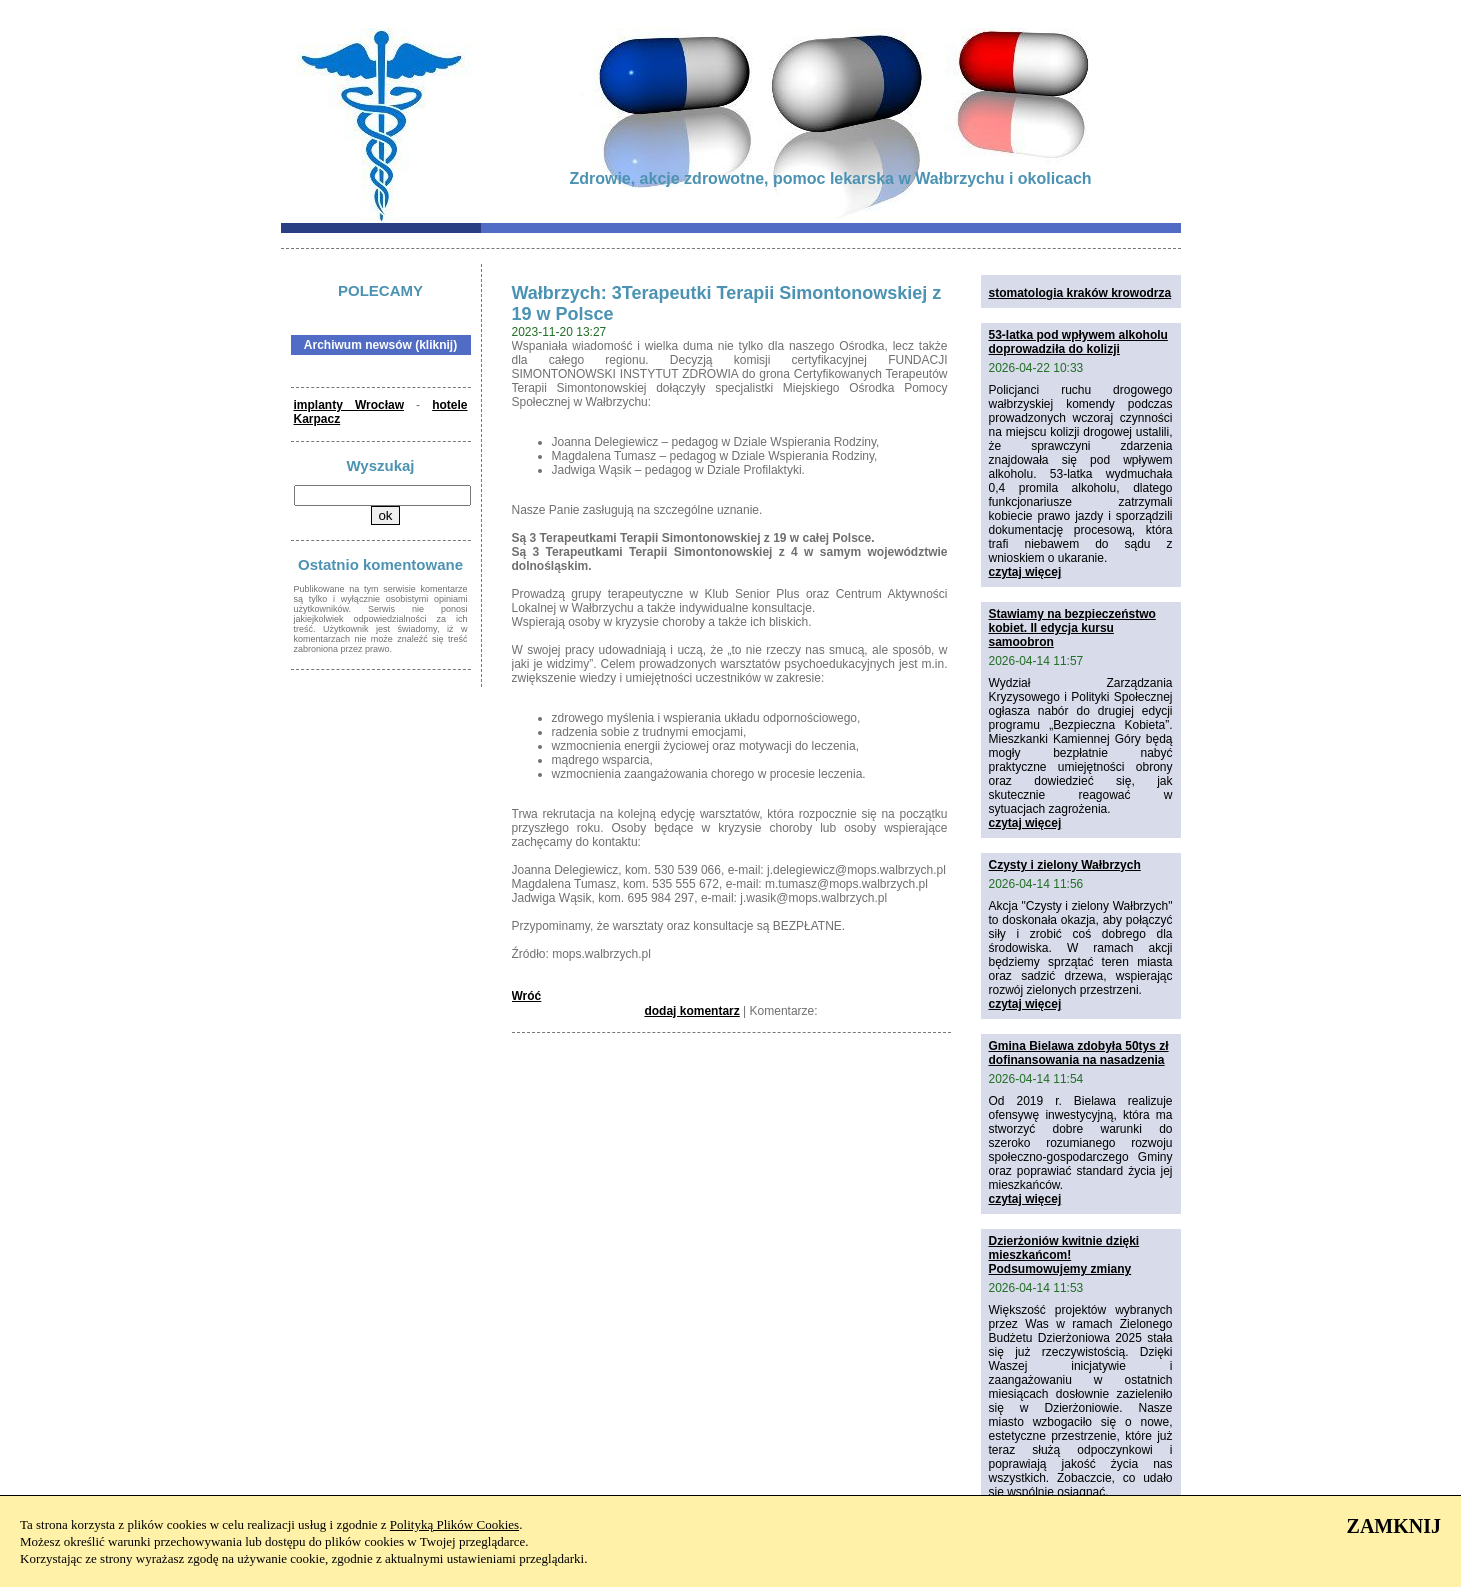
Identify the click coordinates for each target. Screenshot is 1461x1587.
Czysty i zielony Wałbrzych (1065, 865)
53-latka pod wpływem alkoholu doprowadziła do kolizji (1078, 342)
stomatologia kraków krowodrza (1080, 293)
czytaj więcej (1025, 572)
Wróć (527, 996)
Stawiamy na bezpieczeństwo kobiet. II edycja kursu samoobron (1072, 628)
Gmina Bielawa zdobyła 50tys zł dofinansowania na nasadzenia (1079, 1053)
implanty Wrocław (349, 405)
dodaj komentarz (691, 1011)
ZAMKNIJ (1394, 1526)
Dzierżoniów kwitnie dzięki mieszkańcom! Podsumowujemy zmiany (1064, 1255)
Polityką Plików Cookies (454, 1524)
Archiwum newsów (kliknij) (380, 345)
